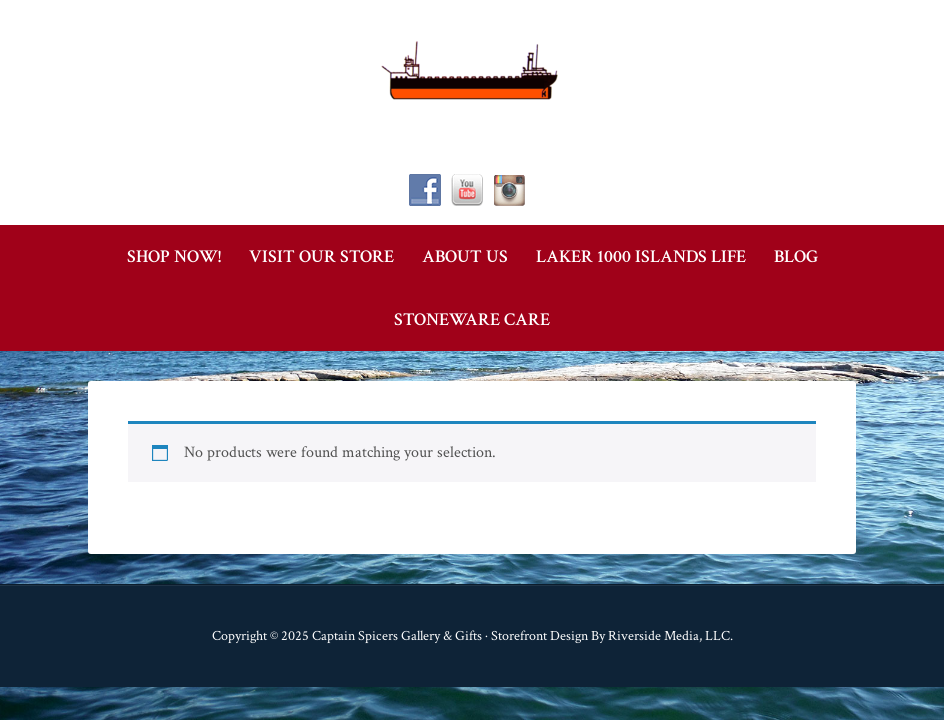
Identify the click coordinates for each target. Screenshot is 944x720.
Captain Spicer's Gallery (472, 70)
